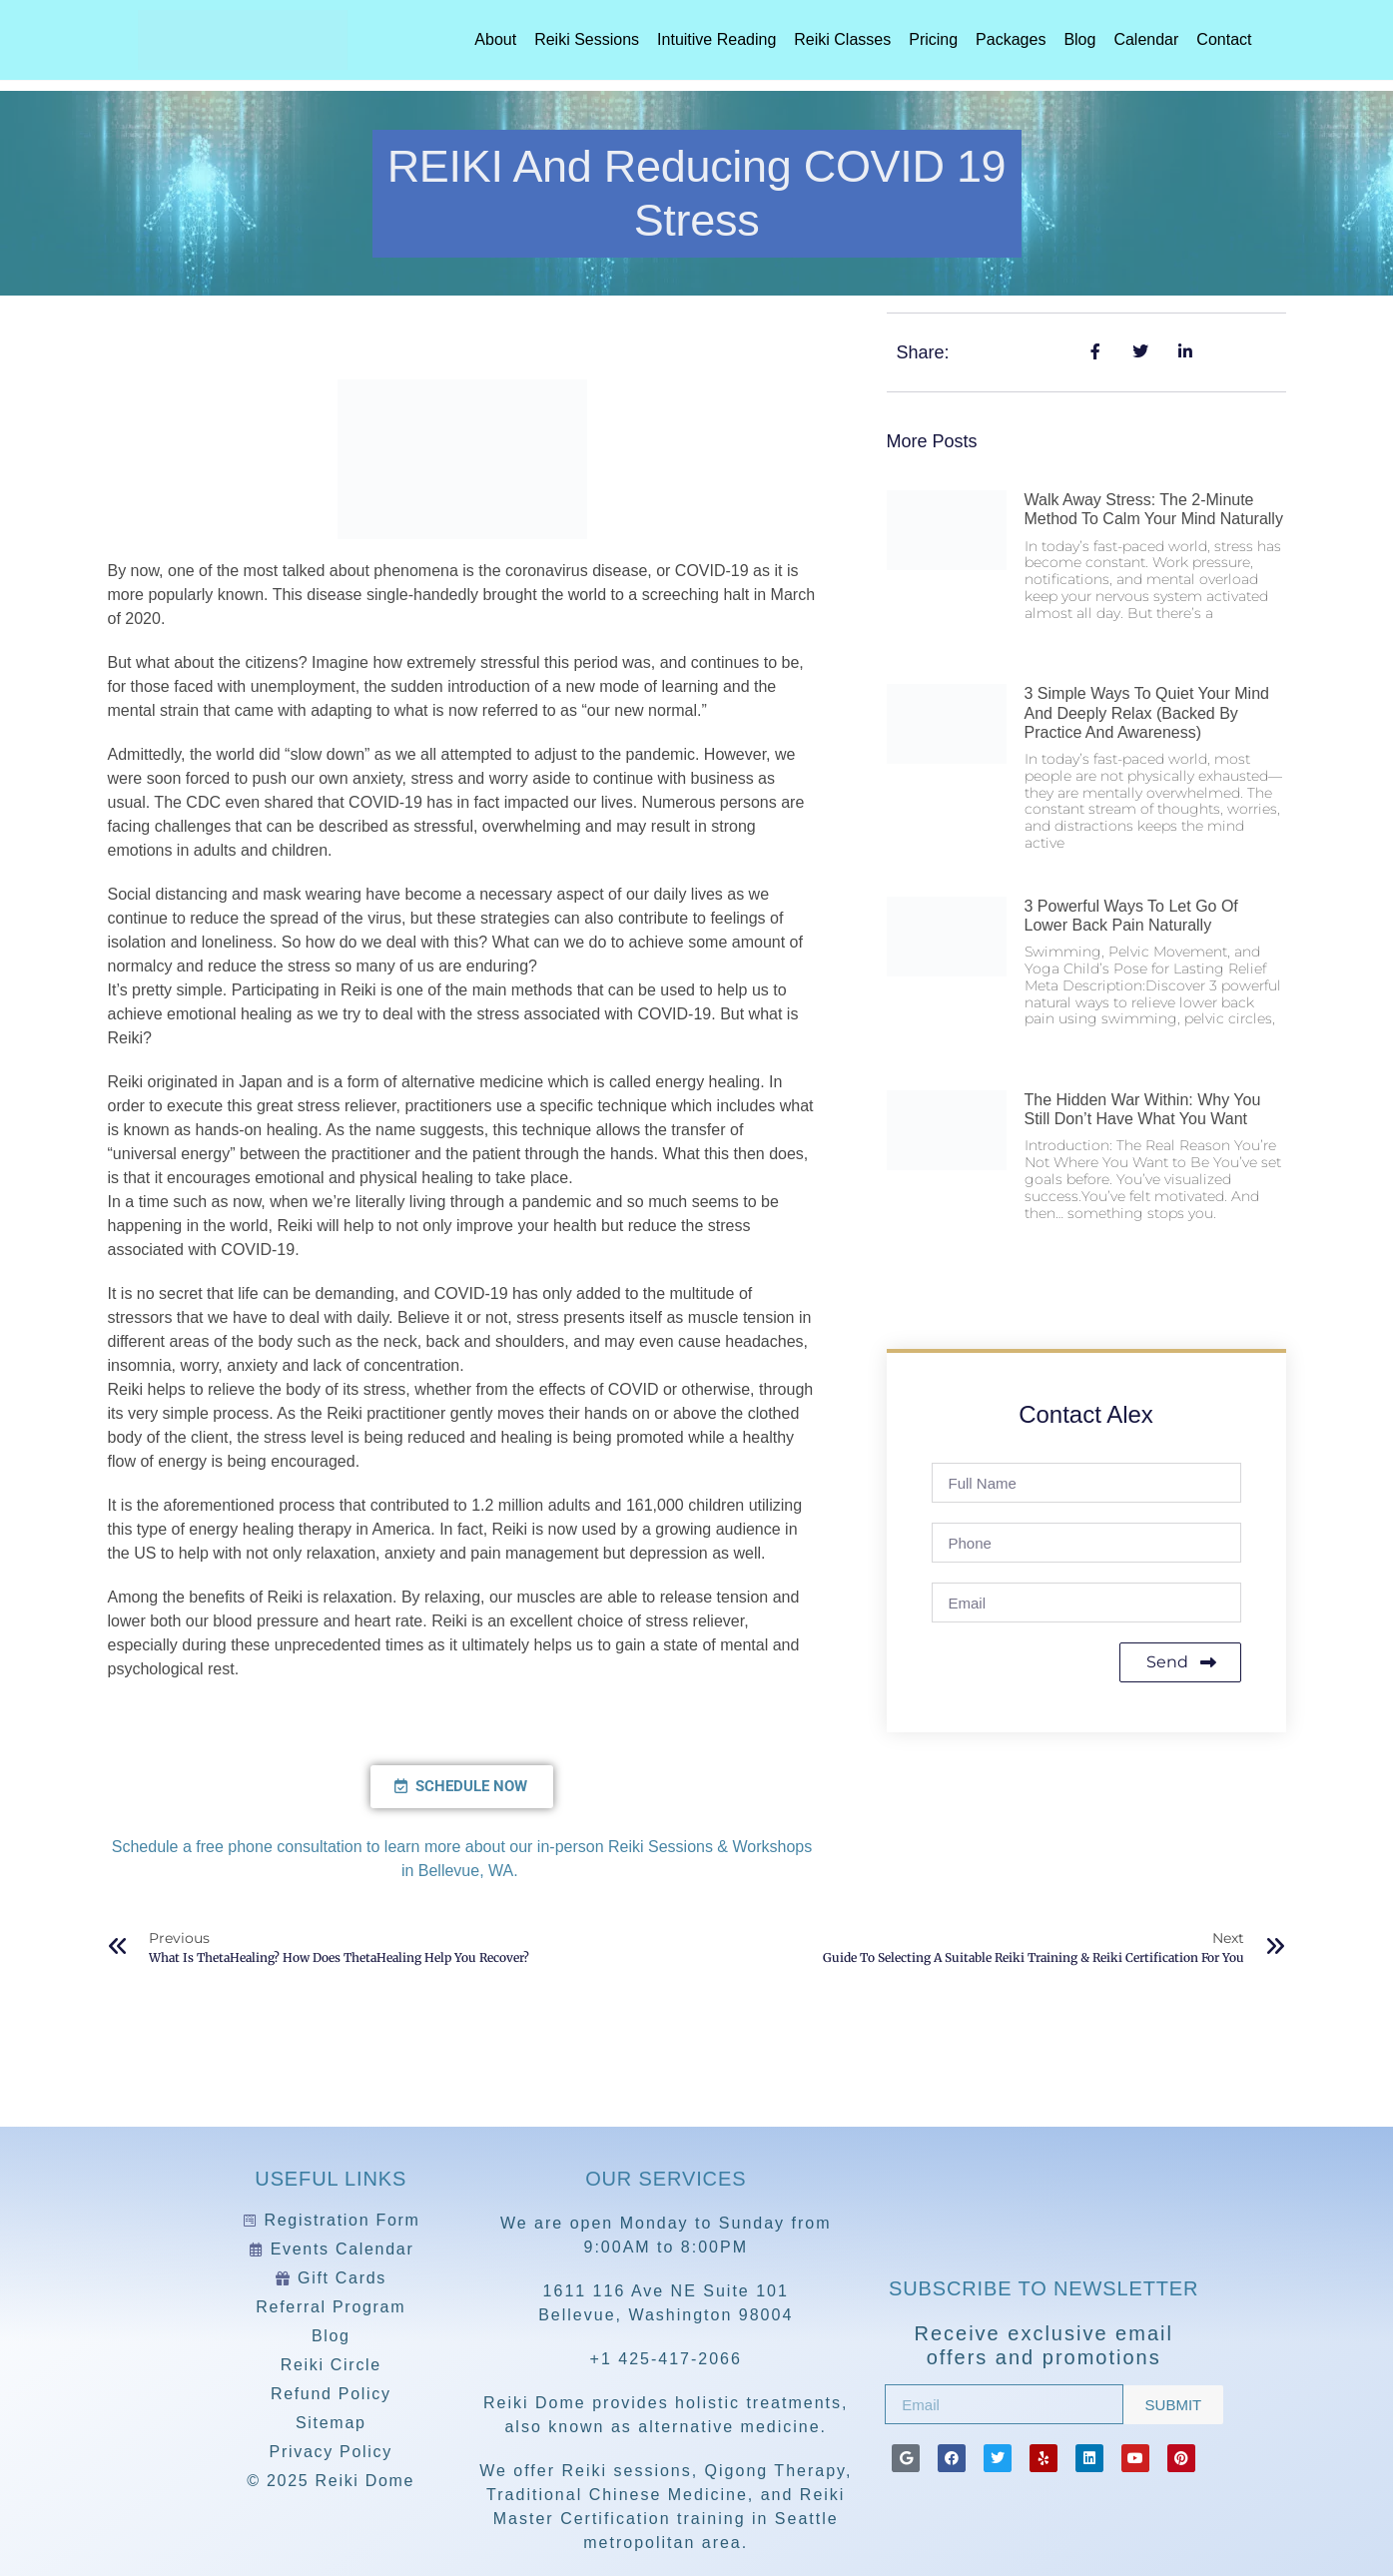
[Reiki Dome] (1043, 2211)
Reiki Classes (842, 39)
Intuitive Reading (716, 39)
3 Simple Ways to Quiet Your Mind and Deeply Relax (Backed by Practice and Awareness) (1147, 712)
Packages (1010, 39)
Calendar (1145, 39)
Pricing (933, 39)
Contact (1223, 39)
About (495, 39)
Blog (1079, 39)
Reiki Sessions (586, 39)
